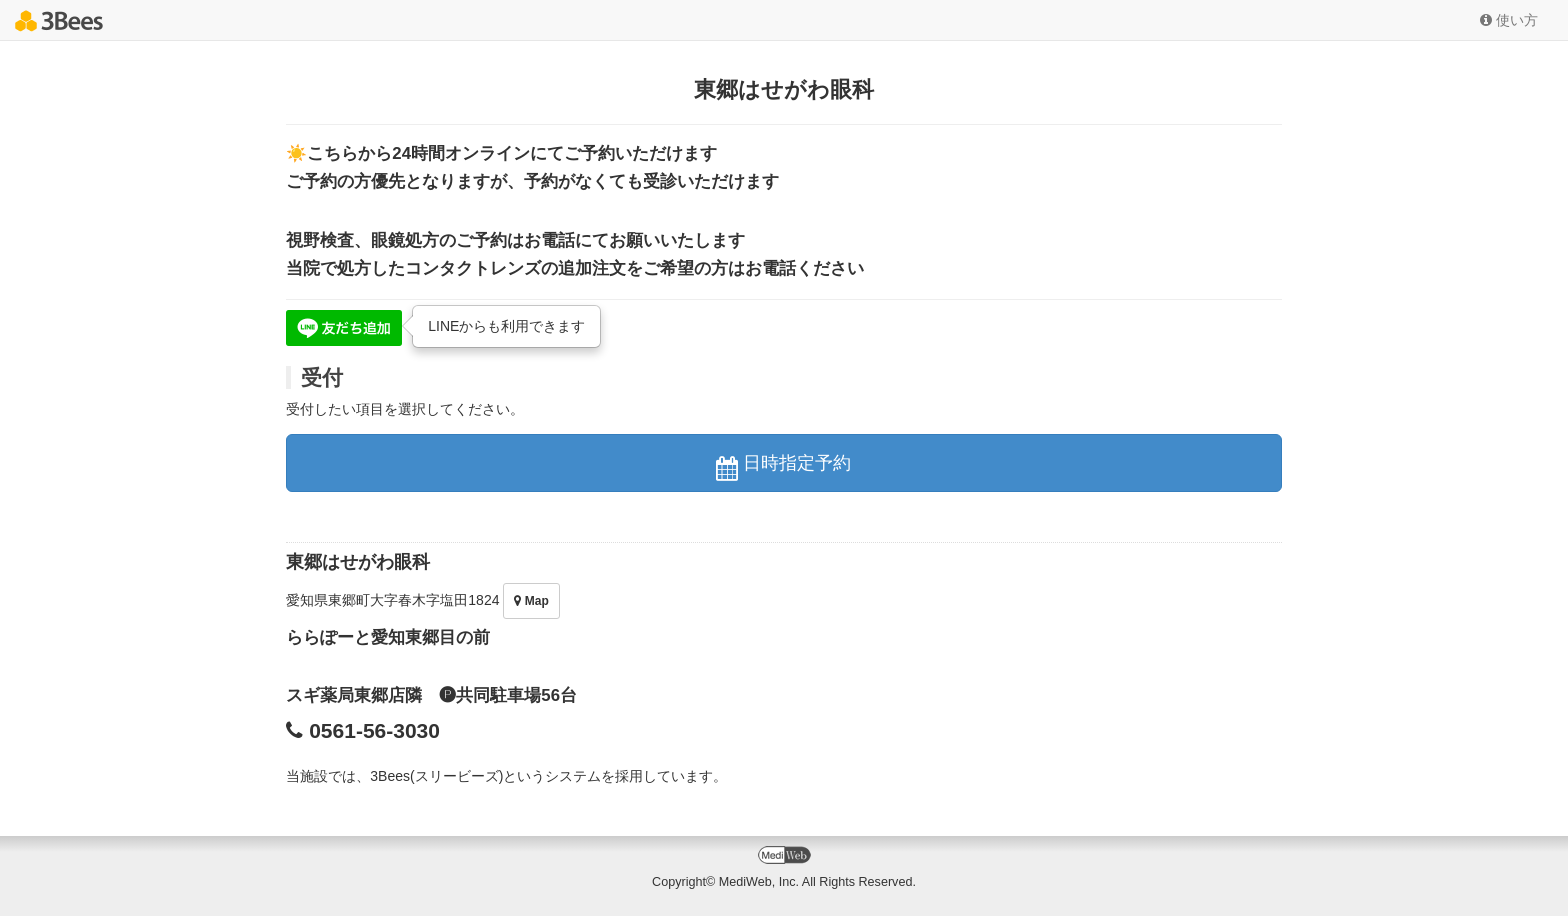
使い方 (1509, 20)
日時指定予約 (783, 467)
